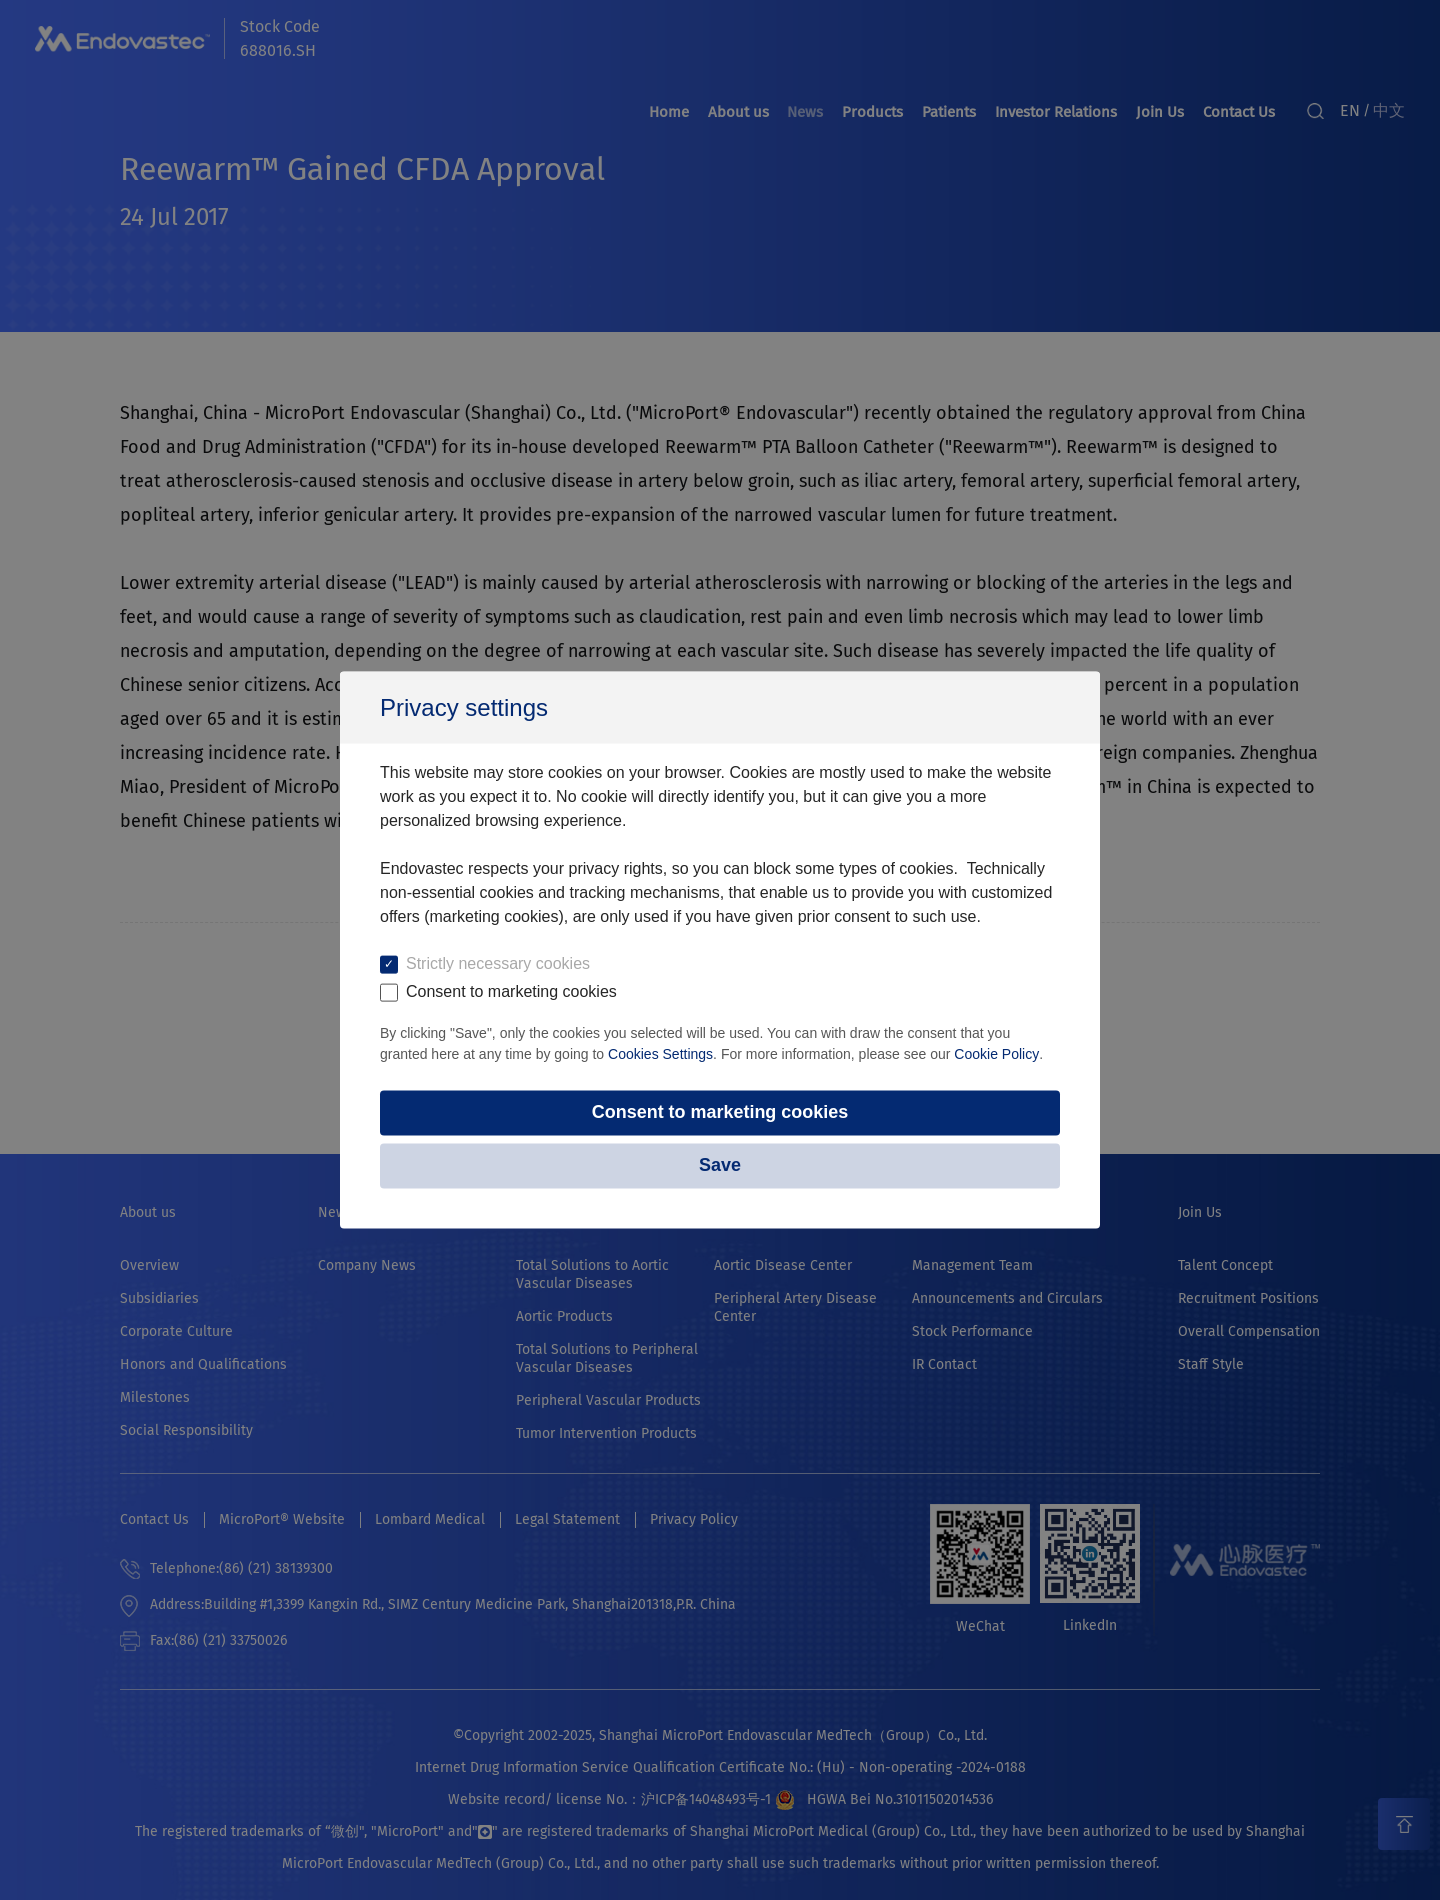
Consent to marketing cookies (719, 1113)
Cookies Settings (660, 1054)
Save (720, 1166)
